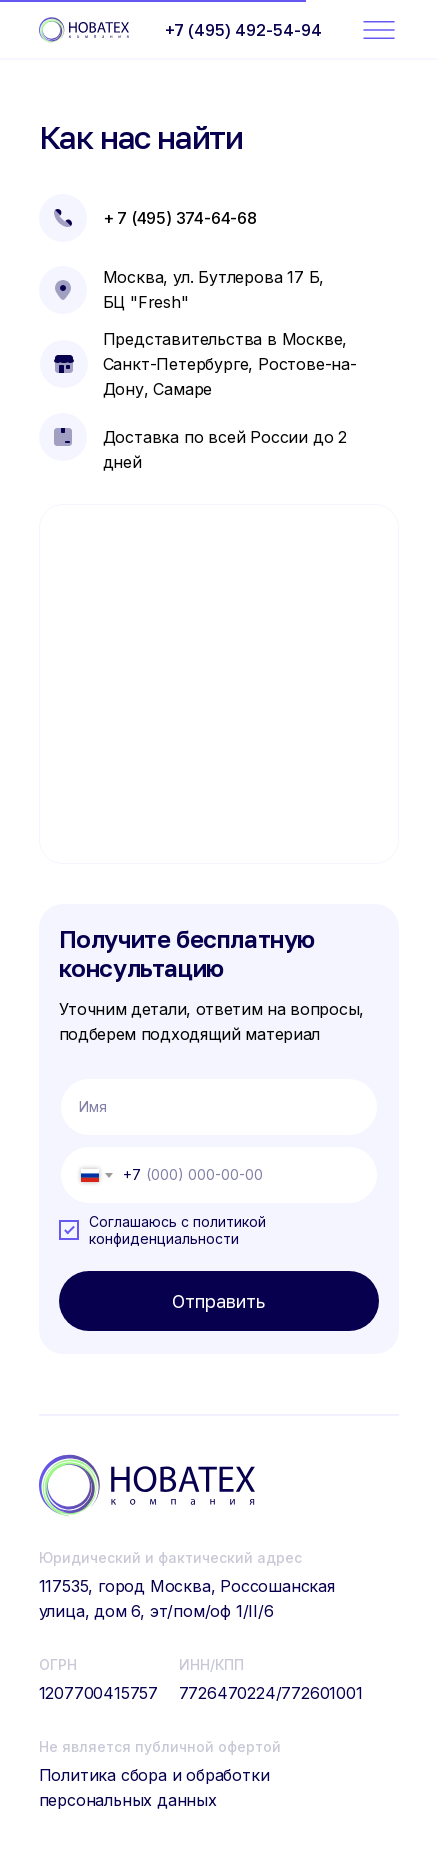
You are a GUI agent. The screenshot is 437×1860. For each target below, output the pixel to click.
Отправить (218, 1301)
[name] (219, 1107)
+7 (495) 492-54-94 (243, 30)
